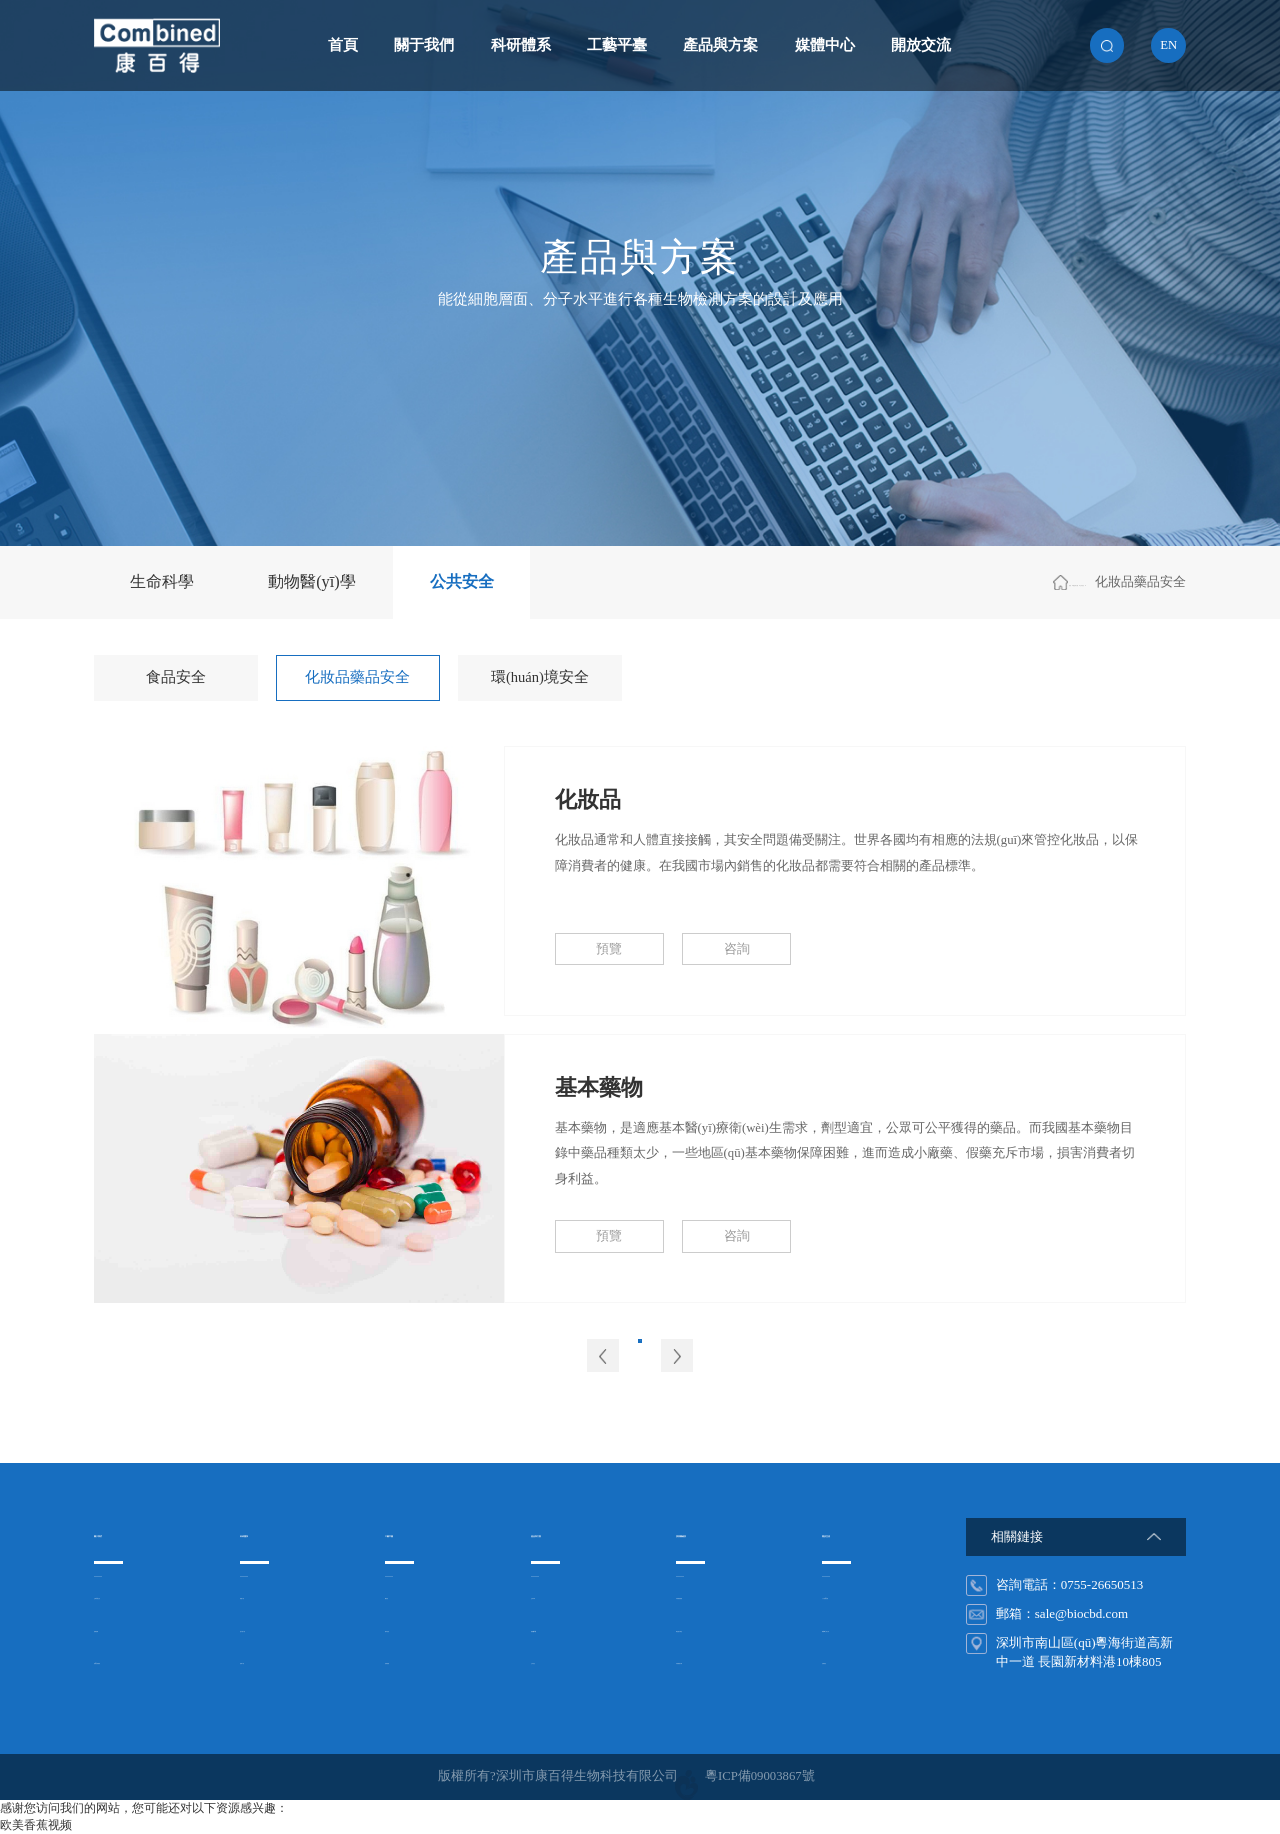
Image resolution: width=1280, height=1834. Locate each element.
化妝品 (588, 800)
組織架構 (120, 1630)
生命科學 (162, 581)
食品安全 (176, 677)
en (1168, 45)
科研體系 (521, 45)
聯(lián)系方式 (862, 1630)
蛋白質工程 (272, 1630)
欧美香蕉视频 (36, 1825)
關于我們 (424, 45)
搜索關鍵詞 (716, 1532)
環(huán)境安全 (540, 677)
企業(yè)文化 (130, 1597)
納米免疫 (411, 1630)
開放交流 (921, 45)
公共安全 (462, 581)
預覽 (609, 949)
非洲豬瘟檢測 (715, 1597)
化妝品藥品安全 (357, 677)
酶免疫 (404, 1597)
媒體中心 (825, 45)
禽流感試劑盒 (715, 1630)
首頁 (343, 45)
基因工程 (266, 1662)
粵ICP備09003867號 (760, 1776)
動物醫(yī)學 (312, 581)
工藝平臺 (617, 45)
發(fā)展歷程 (129, 1662)
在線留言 (848, 1662)
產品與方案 (720, 45)
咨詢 (737, 949)
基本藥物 (599, 1088)
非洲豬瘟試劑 (715, 1662)
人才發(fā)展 (857, 1597)
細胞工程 (266, 1597)
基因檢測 (411, 1662)
